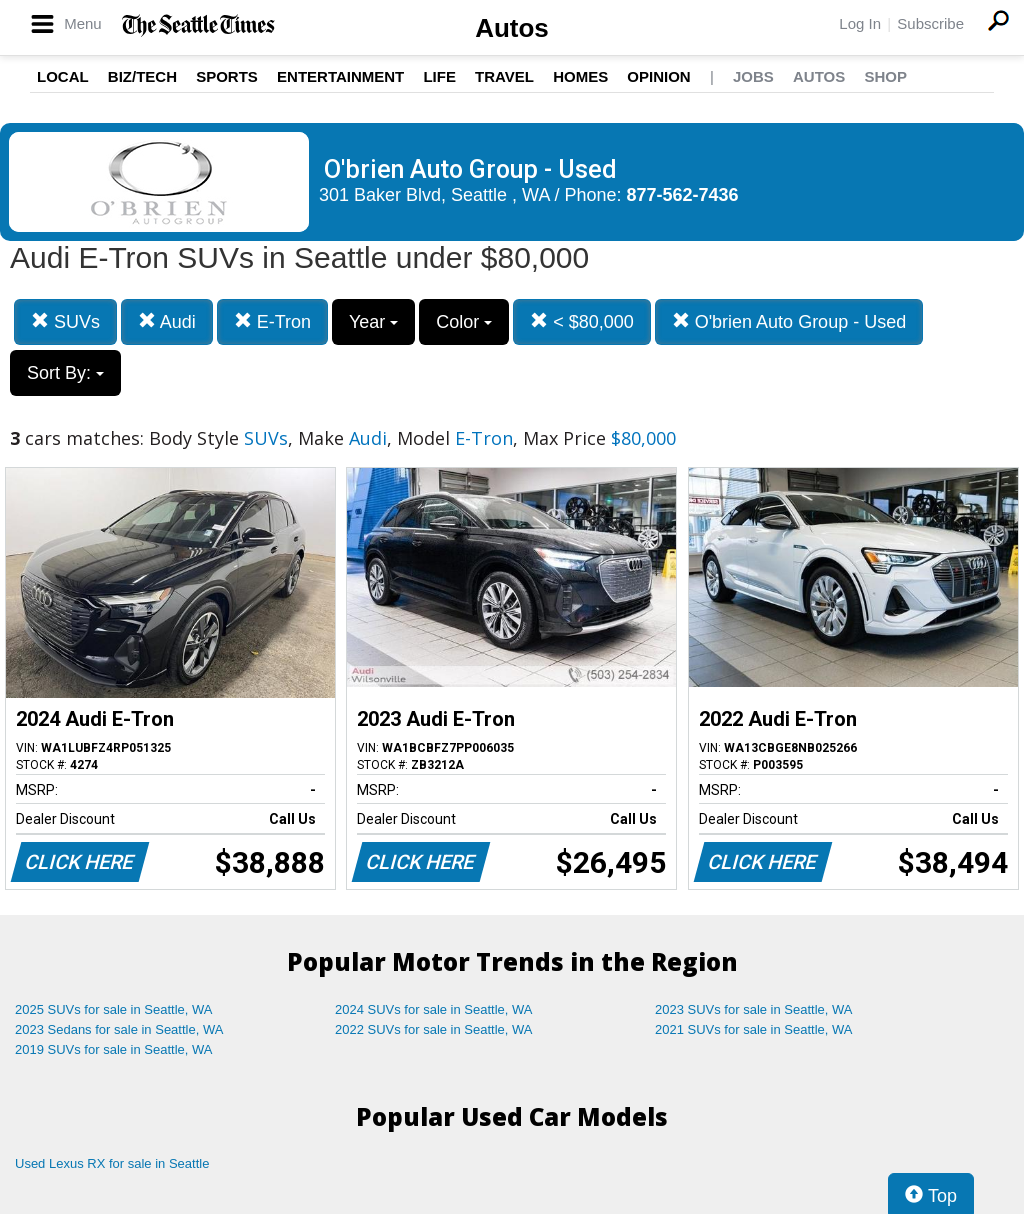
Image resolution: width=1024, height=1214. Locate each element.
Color (464, 322)
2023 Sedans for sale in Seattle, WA (119, 1029)
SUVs (65, 321)
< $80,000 (582, 321)
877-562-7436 (683, 195)
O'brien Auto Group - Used (789, 321)
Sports (227, 76)
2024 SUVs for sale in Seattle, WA (434, 1009)
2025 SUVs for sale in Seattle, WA (114, 1009)
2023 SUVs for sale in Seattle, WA (754, 1009)
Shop (885, 76)
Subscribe (930, 23)
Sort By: (65, 373)
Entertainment (340, 76)
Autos (512, 28)
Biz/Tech (142, 76)
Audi (167, 321)
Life (439, 76)
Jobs (753, 76)
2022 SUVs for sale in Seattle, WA (434, 1029)
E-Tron (272, 321)
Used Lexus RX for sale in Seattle (112, 1163)
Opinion (658, 76)
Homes (580, 76)
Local (63, 76)
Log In (860, 23)
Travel (504, 76)
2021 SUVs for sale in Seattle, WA (754, 1029)
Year (373, 322)
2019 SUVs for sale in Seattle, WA (114, 1049)
